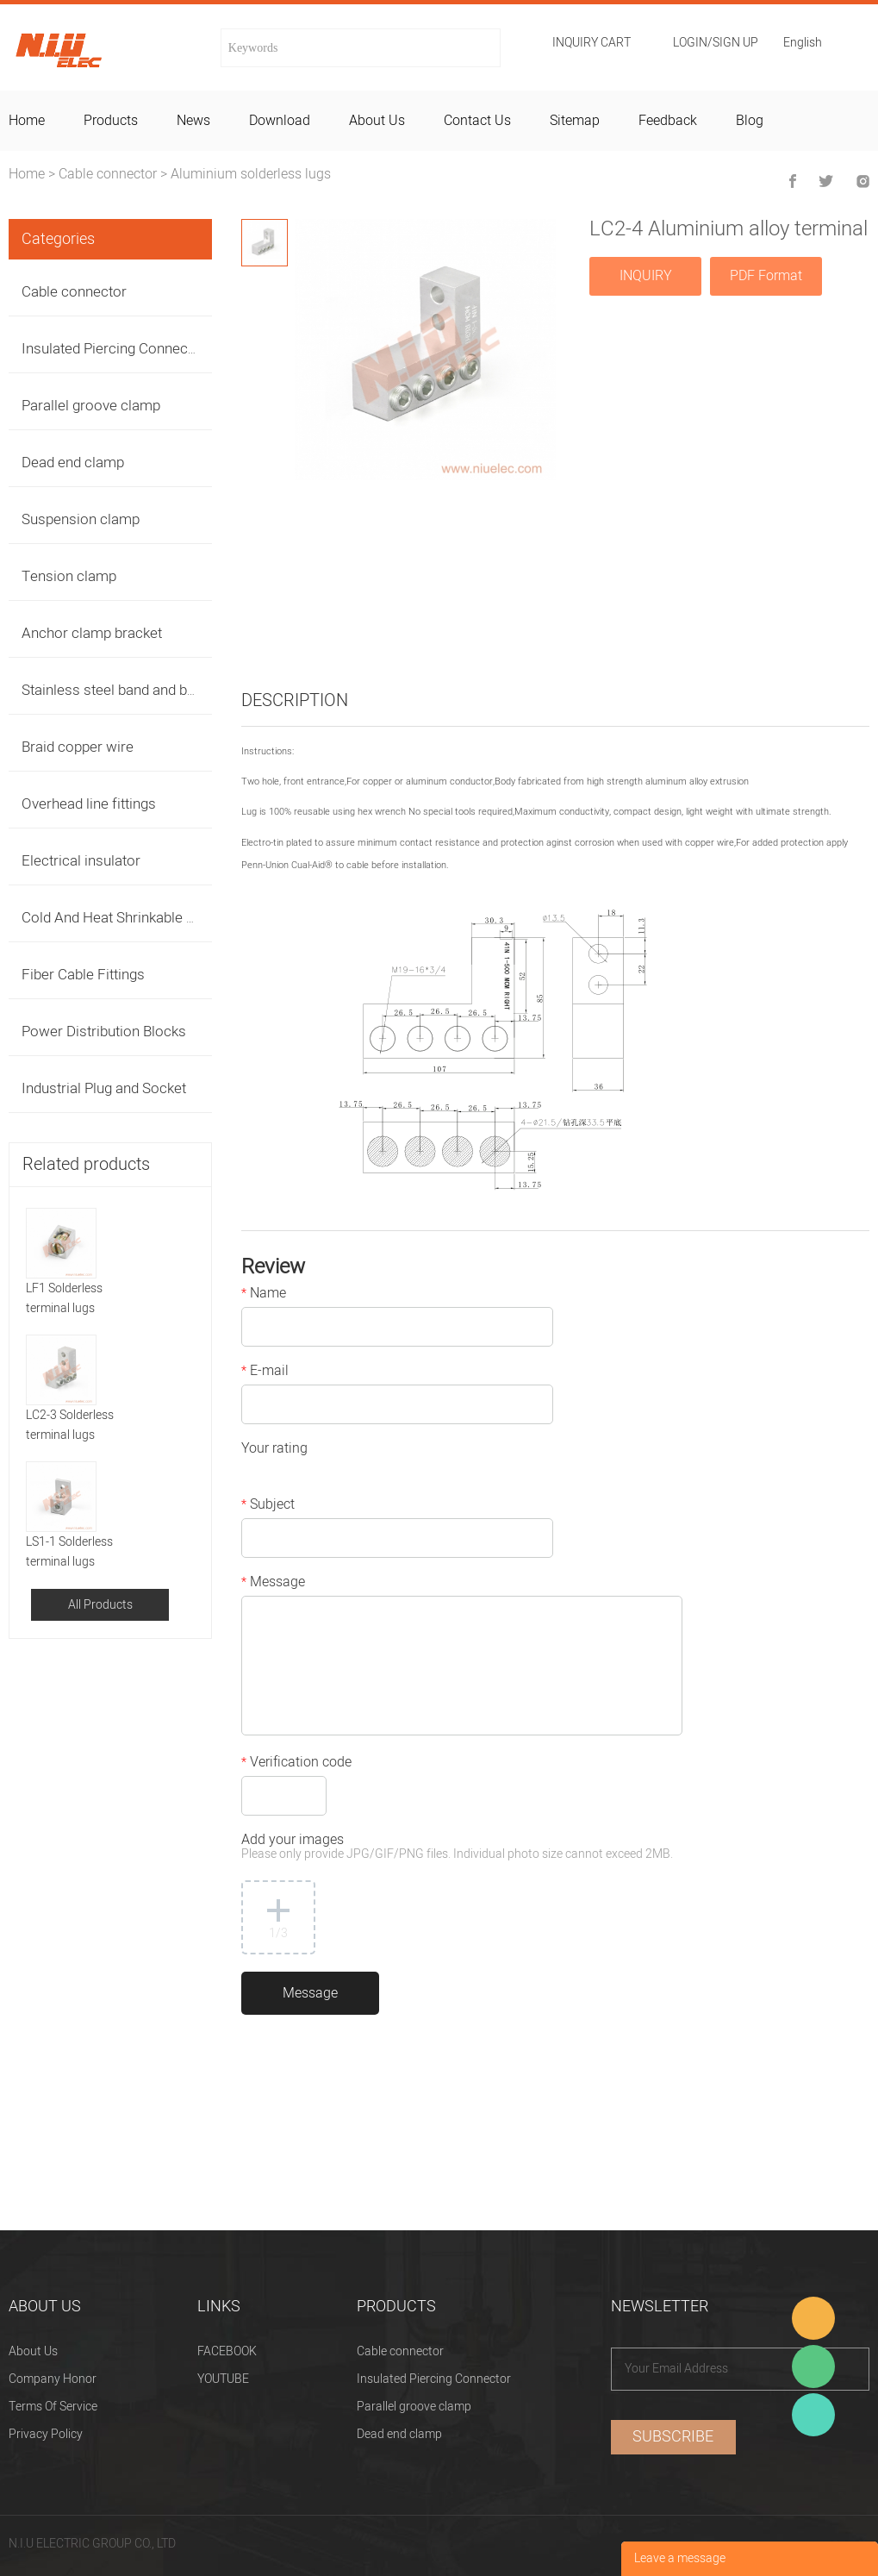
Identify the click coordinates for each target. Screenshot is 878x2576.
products (111, 120)
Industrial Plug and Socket (104, 1088)
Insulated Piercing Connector (114, 349)
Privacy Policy (46, 2434)
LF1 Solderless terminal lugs (64, 1298)
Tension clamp (69, 576)
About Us (33, 2351)
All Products (100, 1605)
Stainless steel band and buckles (125, 690)
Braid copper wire (78, 747)
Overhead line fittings (89, 804)
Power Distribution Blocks (104, 1031)
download (279, 120)
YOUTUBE (223, 2379)
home (27, 120)
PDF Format (766, 276)
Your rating (274, 1450)
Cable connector (108, 174)
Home (27, 174)
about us (377, 120)
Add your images (457, 1848)
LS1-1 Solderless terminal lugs (69, 1552)
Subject (268, 1506)
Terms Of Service (53, 2407)
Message (273, 1583)
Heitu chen (813, 2414)
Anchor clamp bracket (92, 633)
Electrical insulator (81, 861)
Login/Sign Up (715, 43)
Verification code (296, 1764)
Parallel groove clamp (91, 405)
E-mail (265, 1372)
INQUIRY (646, 276)
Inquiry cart (591, 43)
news (193, 120)
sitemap (575, 120)
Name (263, 1295)
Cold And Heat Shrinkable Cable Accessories (164, 917)
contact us (477, 120)
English (802, 44)
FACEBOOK (227, 2351)
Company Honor (53, 2379)
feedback (667, 120)
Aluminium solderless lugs (251, 174)
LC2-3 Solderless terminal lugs (70, 1425)
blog (749, 120)
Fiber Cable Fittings (83, 974)
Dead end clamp (73, 462)
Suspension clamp (81, 519)
